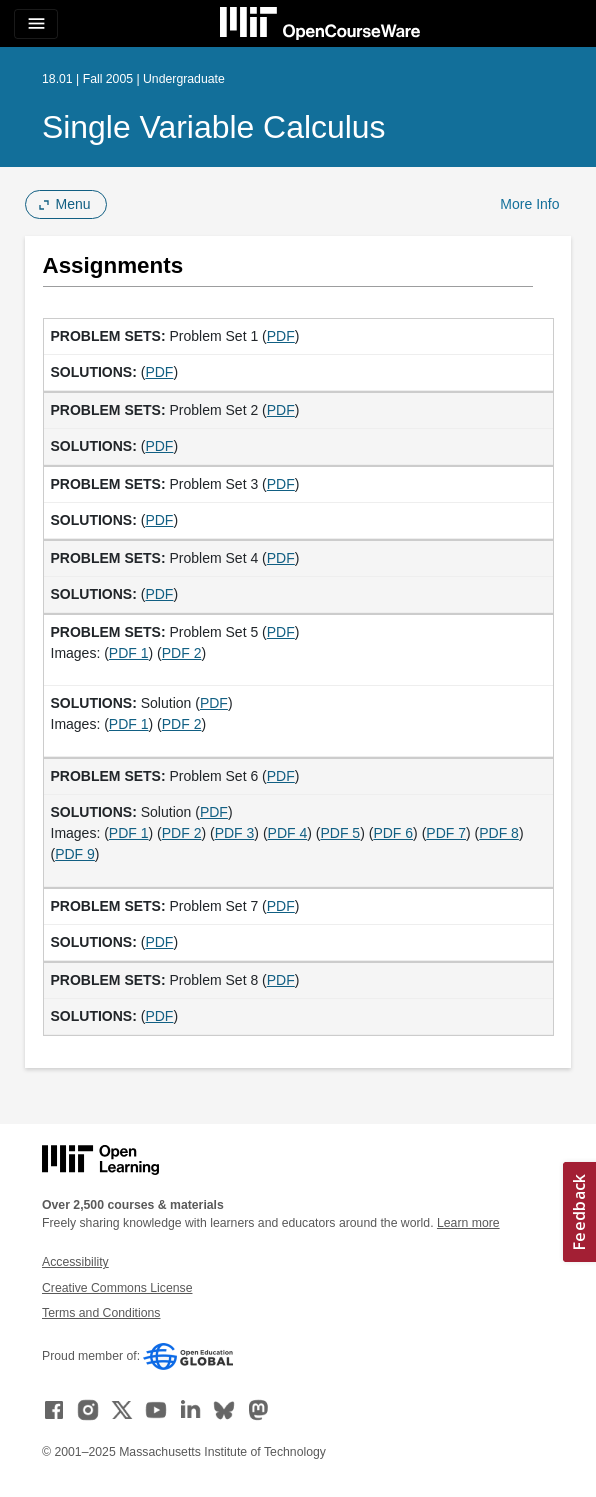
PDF (281, 336)
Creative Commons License (117, 1288)
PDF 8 (499, 833)
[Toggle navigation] (36, 24)
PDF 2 (182, 653)
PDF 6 (393, 833)
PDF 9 (75, 854)
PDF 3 (235, 833)
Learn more (468, 1223)
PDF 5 (340, 833)
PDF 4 (288, 833)
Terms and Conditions (101, 1313)
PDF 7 (446, 833)
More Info (529, 204)
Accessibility (75, 1262)
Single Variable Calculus (213, 127)
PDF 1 (129, 653)
